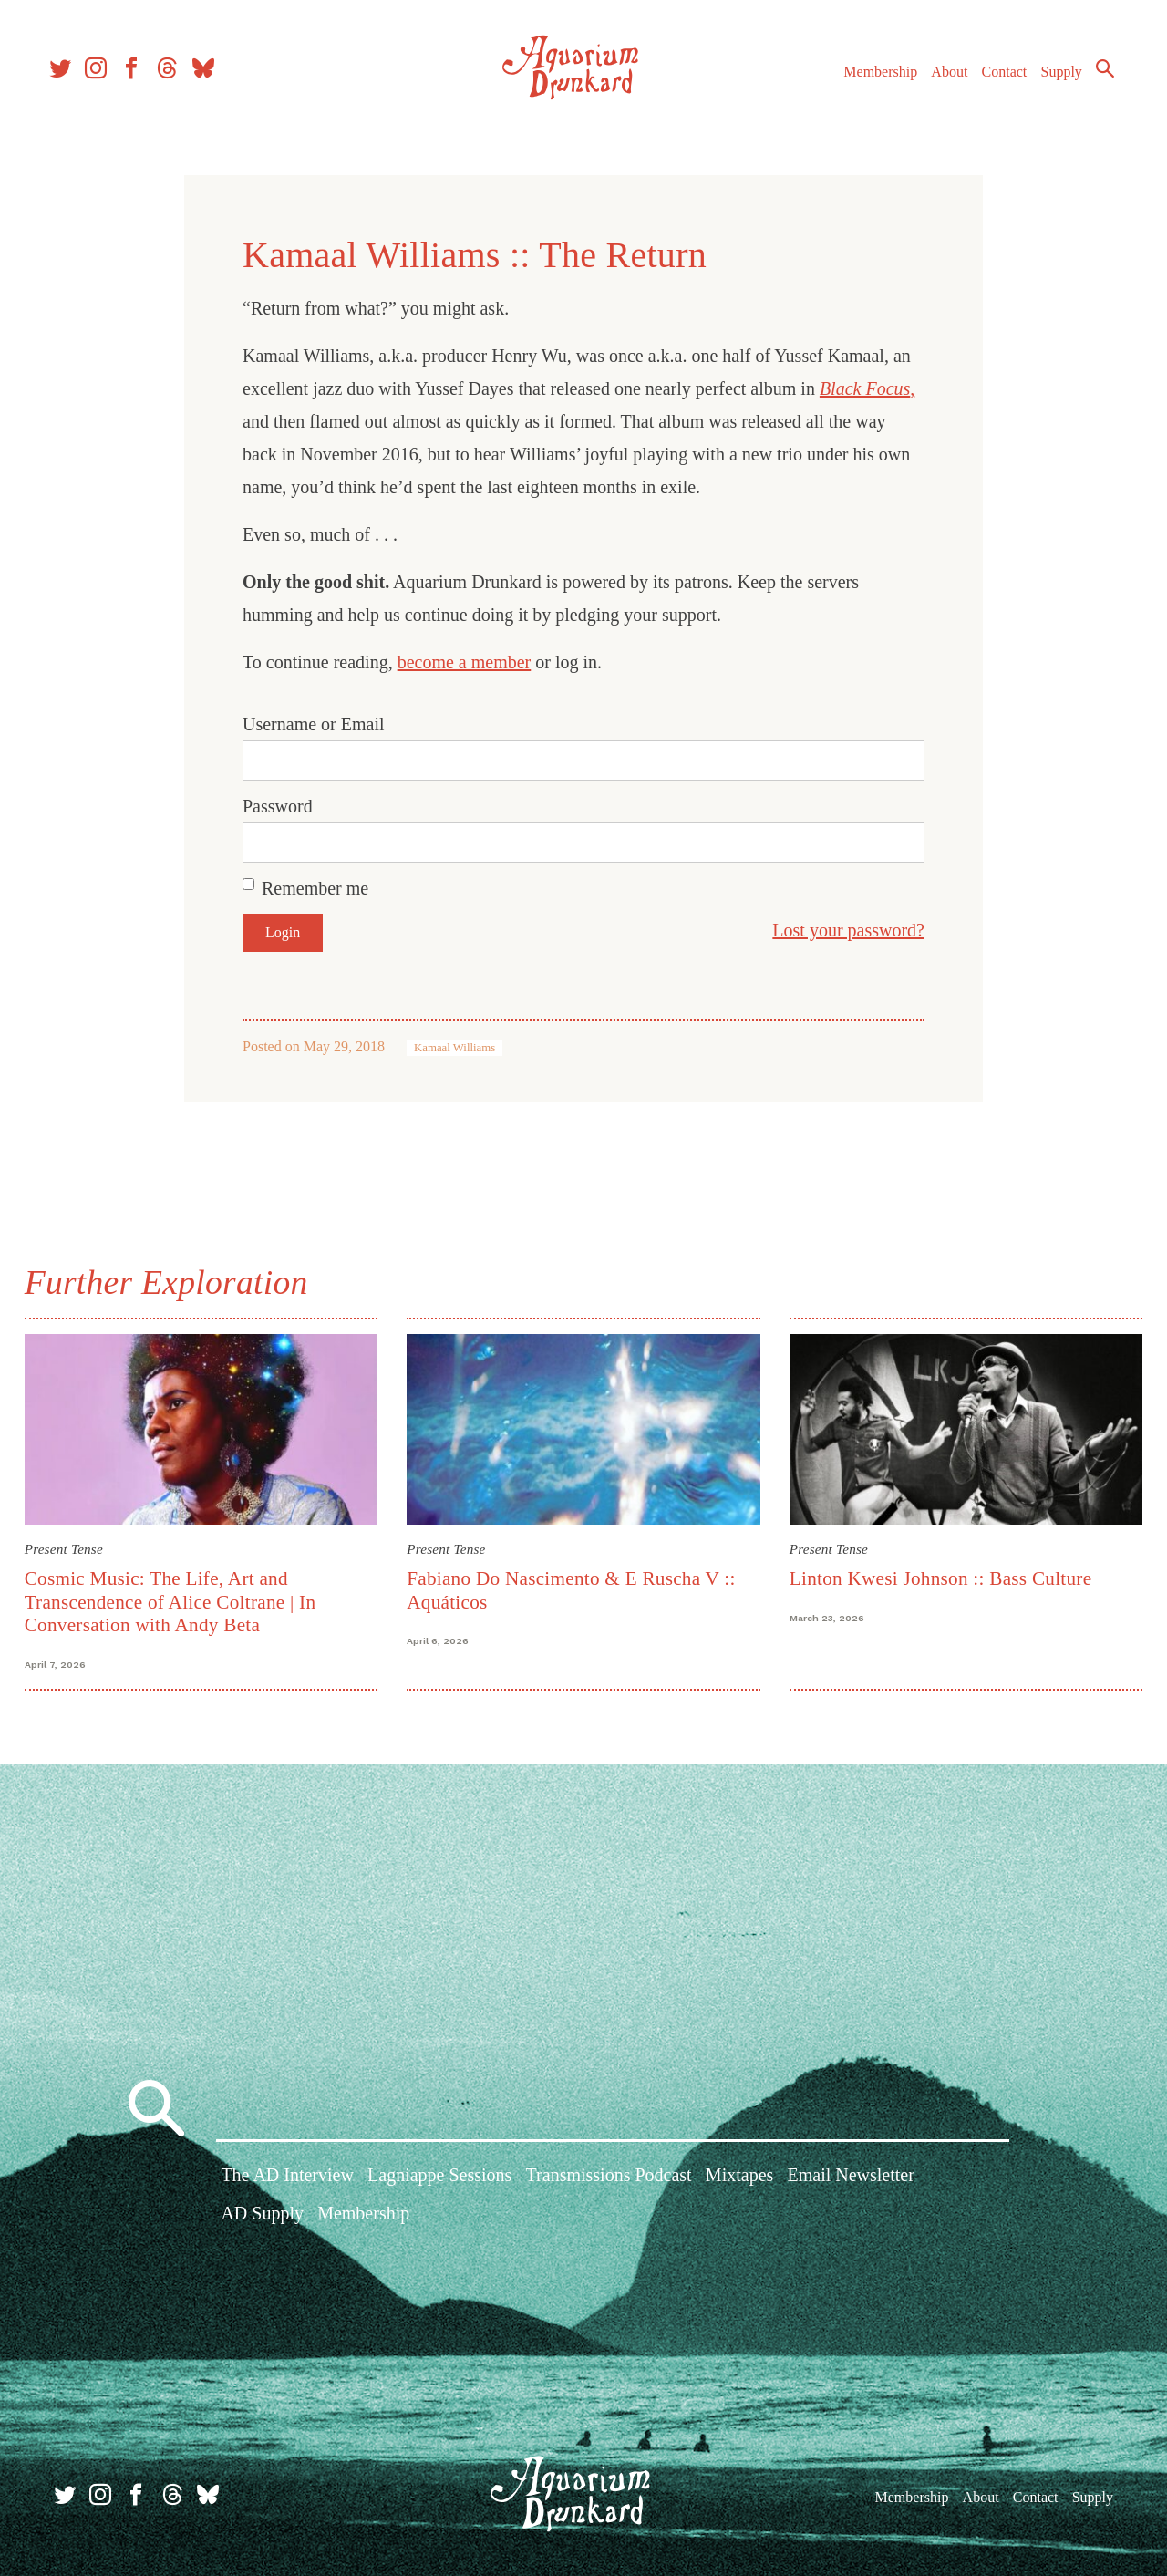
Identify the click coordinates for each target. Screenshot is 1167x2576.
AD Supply (262, 2216)
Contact (994, 80)
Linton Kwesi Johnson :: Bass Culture (939, 1577)
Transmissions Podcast (609, 2178)
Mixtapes (739, 2178)
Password (278, 806)
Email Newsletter (850, 2178)
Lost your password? (848, 930)
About (938, 80)
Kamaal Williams (454, 1047)
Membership (869, 80)
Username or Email (314, 724)
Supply (1050, 80)
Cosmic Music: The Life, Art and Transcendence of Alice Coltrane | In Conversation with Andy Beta (175, 1600)
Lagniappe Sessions (439, 2178)
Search (1094, 77)
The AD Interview (287, 2178)
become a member (465, 662)
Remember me (315, 888)
